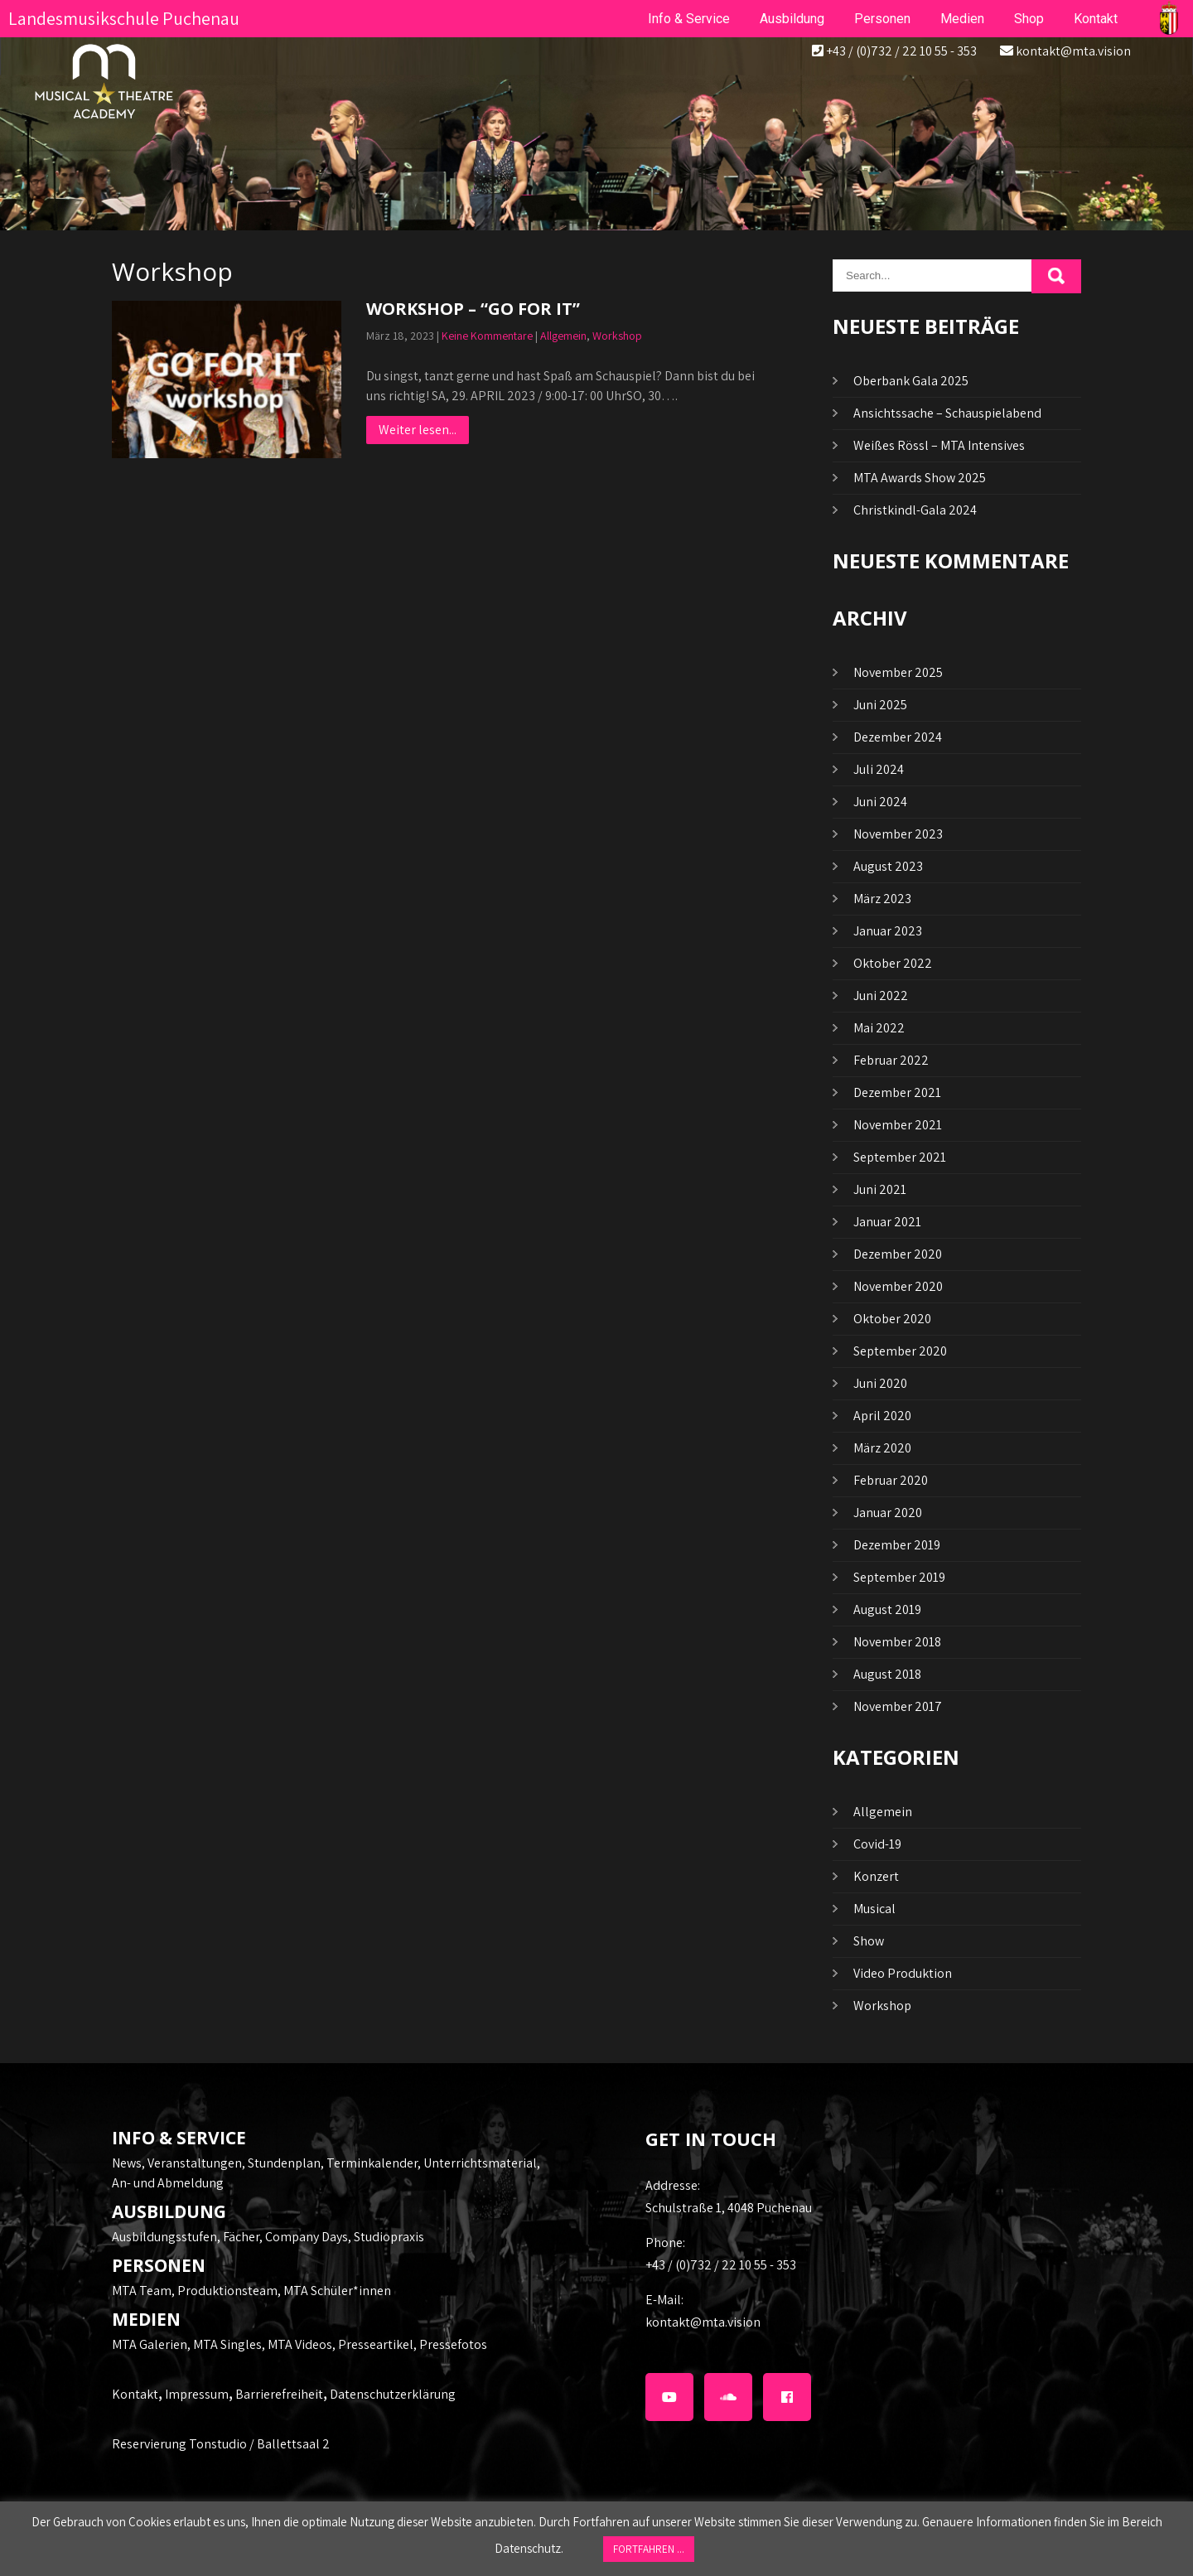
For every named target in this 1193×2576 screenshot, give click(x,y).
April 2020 (882, 1415)
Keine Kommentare (487, 335)
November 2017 (897, 1706)
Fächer (241, 2236)
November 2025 (898, 672)
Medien (962, 19)
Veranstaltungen (194, 2163)
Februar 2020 (890, 1480)
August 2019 (887, 1609)
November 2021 (897, 1124)
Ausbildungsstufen (164, 2236)
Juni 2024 (880, 801)
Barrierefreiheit (279, 2394)
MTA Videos (300, 2344)
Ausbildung (792, 19)
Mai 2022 (879, 1028)
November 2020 (898, 1286)
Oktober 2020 (892, 1318)
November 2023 (898, 834)
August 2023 (888, 866)
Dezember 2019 (896, 1545)
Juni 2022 (880, 995)
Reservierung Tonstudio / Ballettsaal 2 (221, 2444)
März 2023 (882, 898)
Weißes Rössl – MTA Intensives (939, 445)
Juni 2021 (879, 1189)
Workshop (617, 335)
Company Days (306, 2236)
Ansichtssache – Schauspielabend (947, 413)
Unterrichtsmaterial (480, 2163)
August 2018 (887, 1674)
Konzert (876, 1876)
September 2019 (899, 1577)
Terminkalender (372, 2163)
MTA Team (141, 2290)
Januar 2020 (887, 1512)
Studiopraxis (389, 2236)
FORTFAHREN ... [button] (648, 2549)
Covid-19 (877, 1844)
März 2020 (882, 1448)
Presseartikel (375, 2344)
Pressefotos (453, 2344)
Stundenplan (284, 2163)
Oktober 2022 (892, 963)
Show (868, 1941)
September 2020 (900, 1351)
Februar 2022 (891, 1060)
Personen (882, 19)
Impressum (197, 2394)
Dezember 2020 (897, 1254)
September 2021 (899, 1157)
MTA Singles (227, 2344)
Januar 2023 (887, 931)
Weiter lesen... (417, 429)
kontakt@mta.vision (1073, 51)
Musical (874, 1908)
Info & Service (689, 19)
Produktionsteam (227, 2290)
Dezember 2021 (897, 1092)
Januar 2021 (887, 1221)
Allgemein (563, 335)
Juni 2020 (880, 1383)
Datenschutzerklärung (393, 2394)
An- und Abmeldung (168, 2183)
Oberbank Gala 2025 (910, 380)
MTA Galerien (149, 2344)
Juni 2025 (880, 704)
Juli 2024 (878, 769)
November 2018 (897, 1641)
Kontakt (135, 2394)
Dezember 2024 (897, 737)
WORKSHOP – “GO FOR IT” (473, 308)
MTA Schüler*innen (337, 2290)
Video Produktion (902, 1973)
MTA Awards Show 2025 (919, 477)
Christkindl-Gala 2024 (915, 510)
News (127, 2163)
